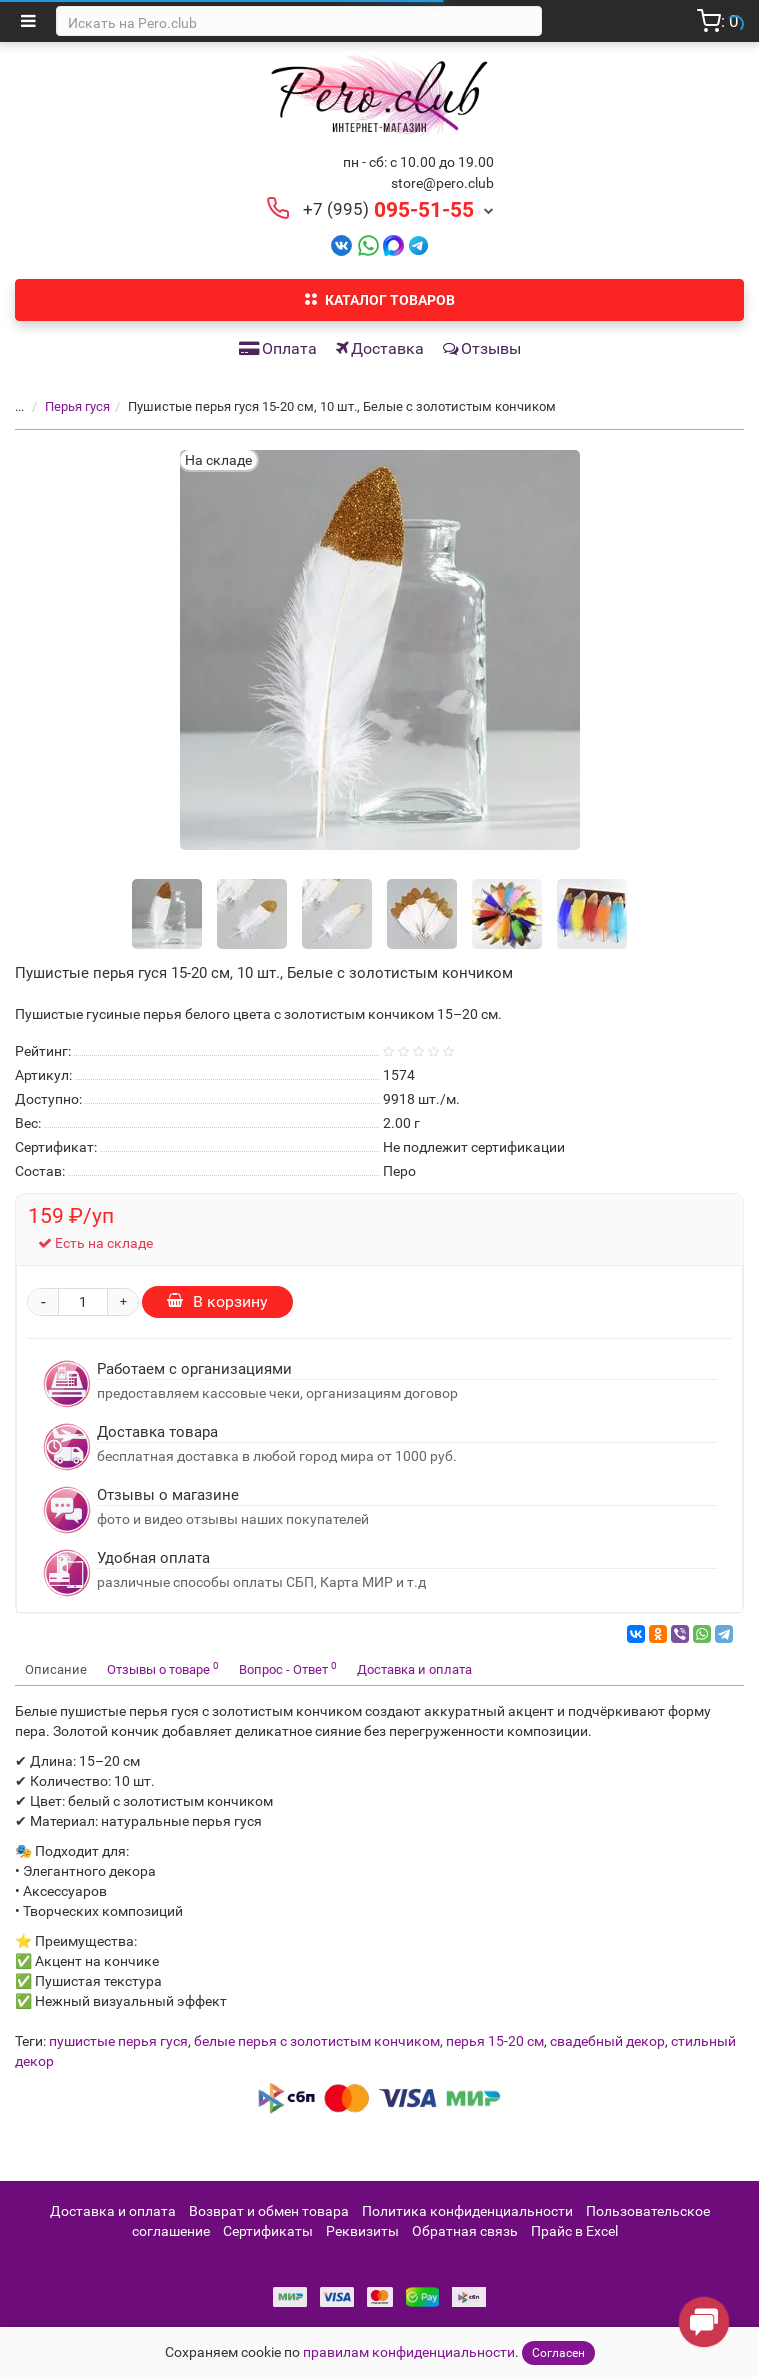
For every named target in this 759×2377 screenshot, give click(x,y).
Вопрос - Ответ (288, 1668)
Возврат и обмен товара (269, 2211)
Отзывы (482, 348)
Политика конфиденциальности (467, 2211)
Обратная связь (465, 2231)
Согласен (558, 2353)
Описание (56, 1669)
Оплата (278, 348)
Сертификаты (268, 2231)
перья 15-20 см (495, 2041)
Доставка (380, 348)
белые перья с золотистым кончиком (317, 2041)
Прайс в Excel (574, 2231)
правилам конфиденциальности (409, 2352)
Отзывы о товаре (163, 1668)
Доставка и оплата (414, 1669)
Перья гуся (77, 406)
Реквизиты (362, 2231)
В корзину (217, 1301)
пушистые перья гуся (118, 2041)
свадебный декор (607, 2041)
